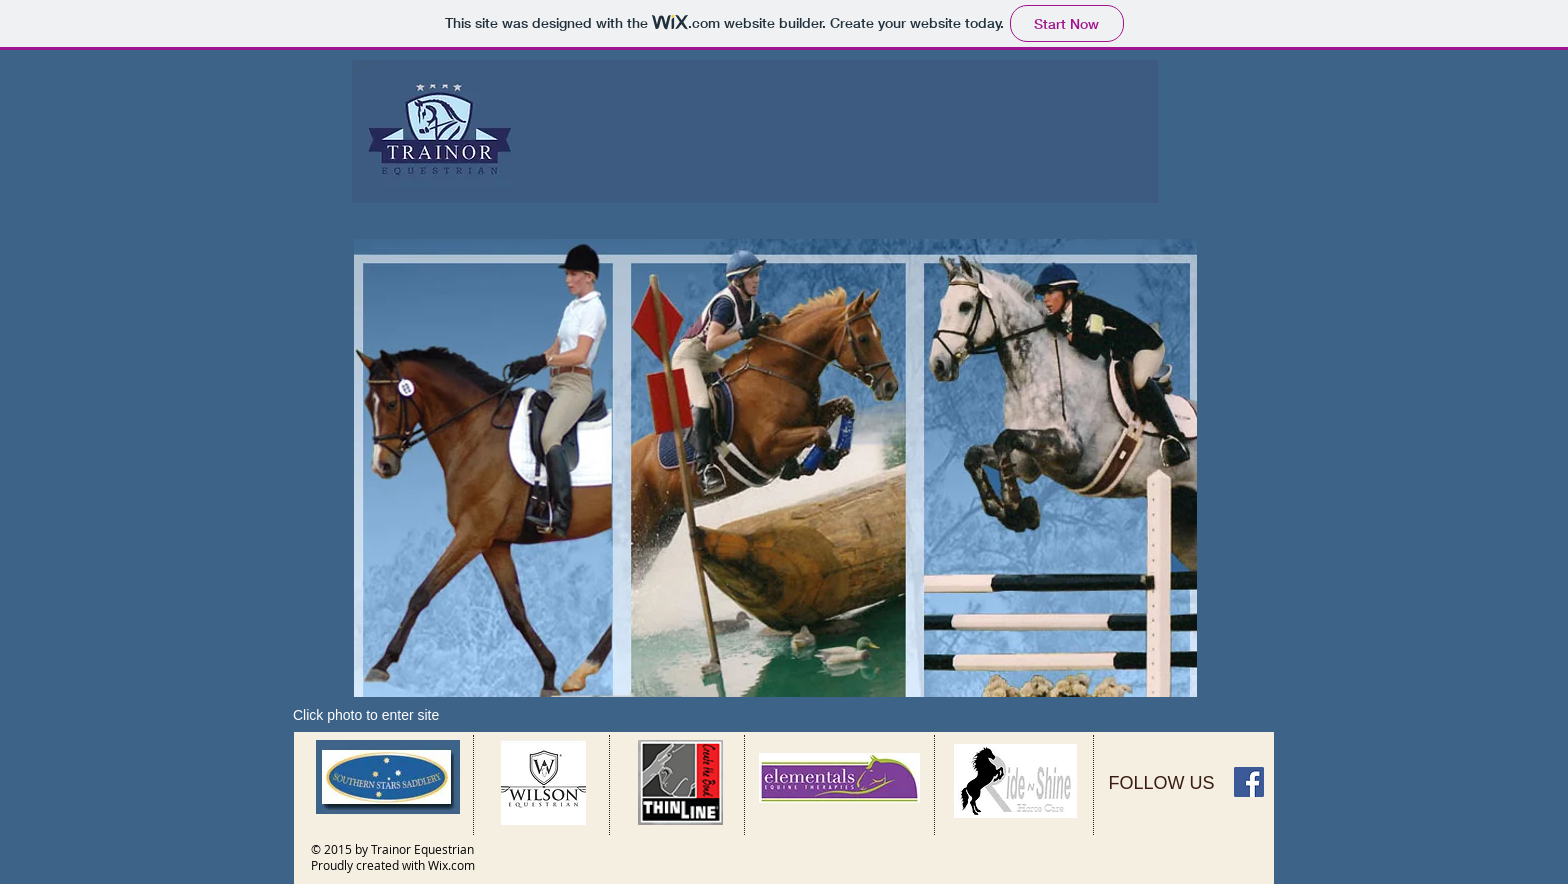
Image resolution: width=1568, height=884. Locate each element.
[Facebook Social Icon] (1249, 782)
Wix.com (451, 865)
